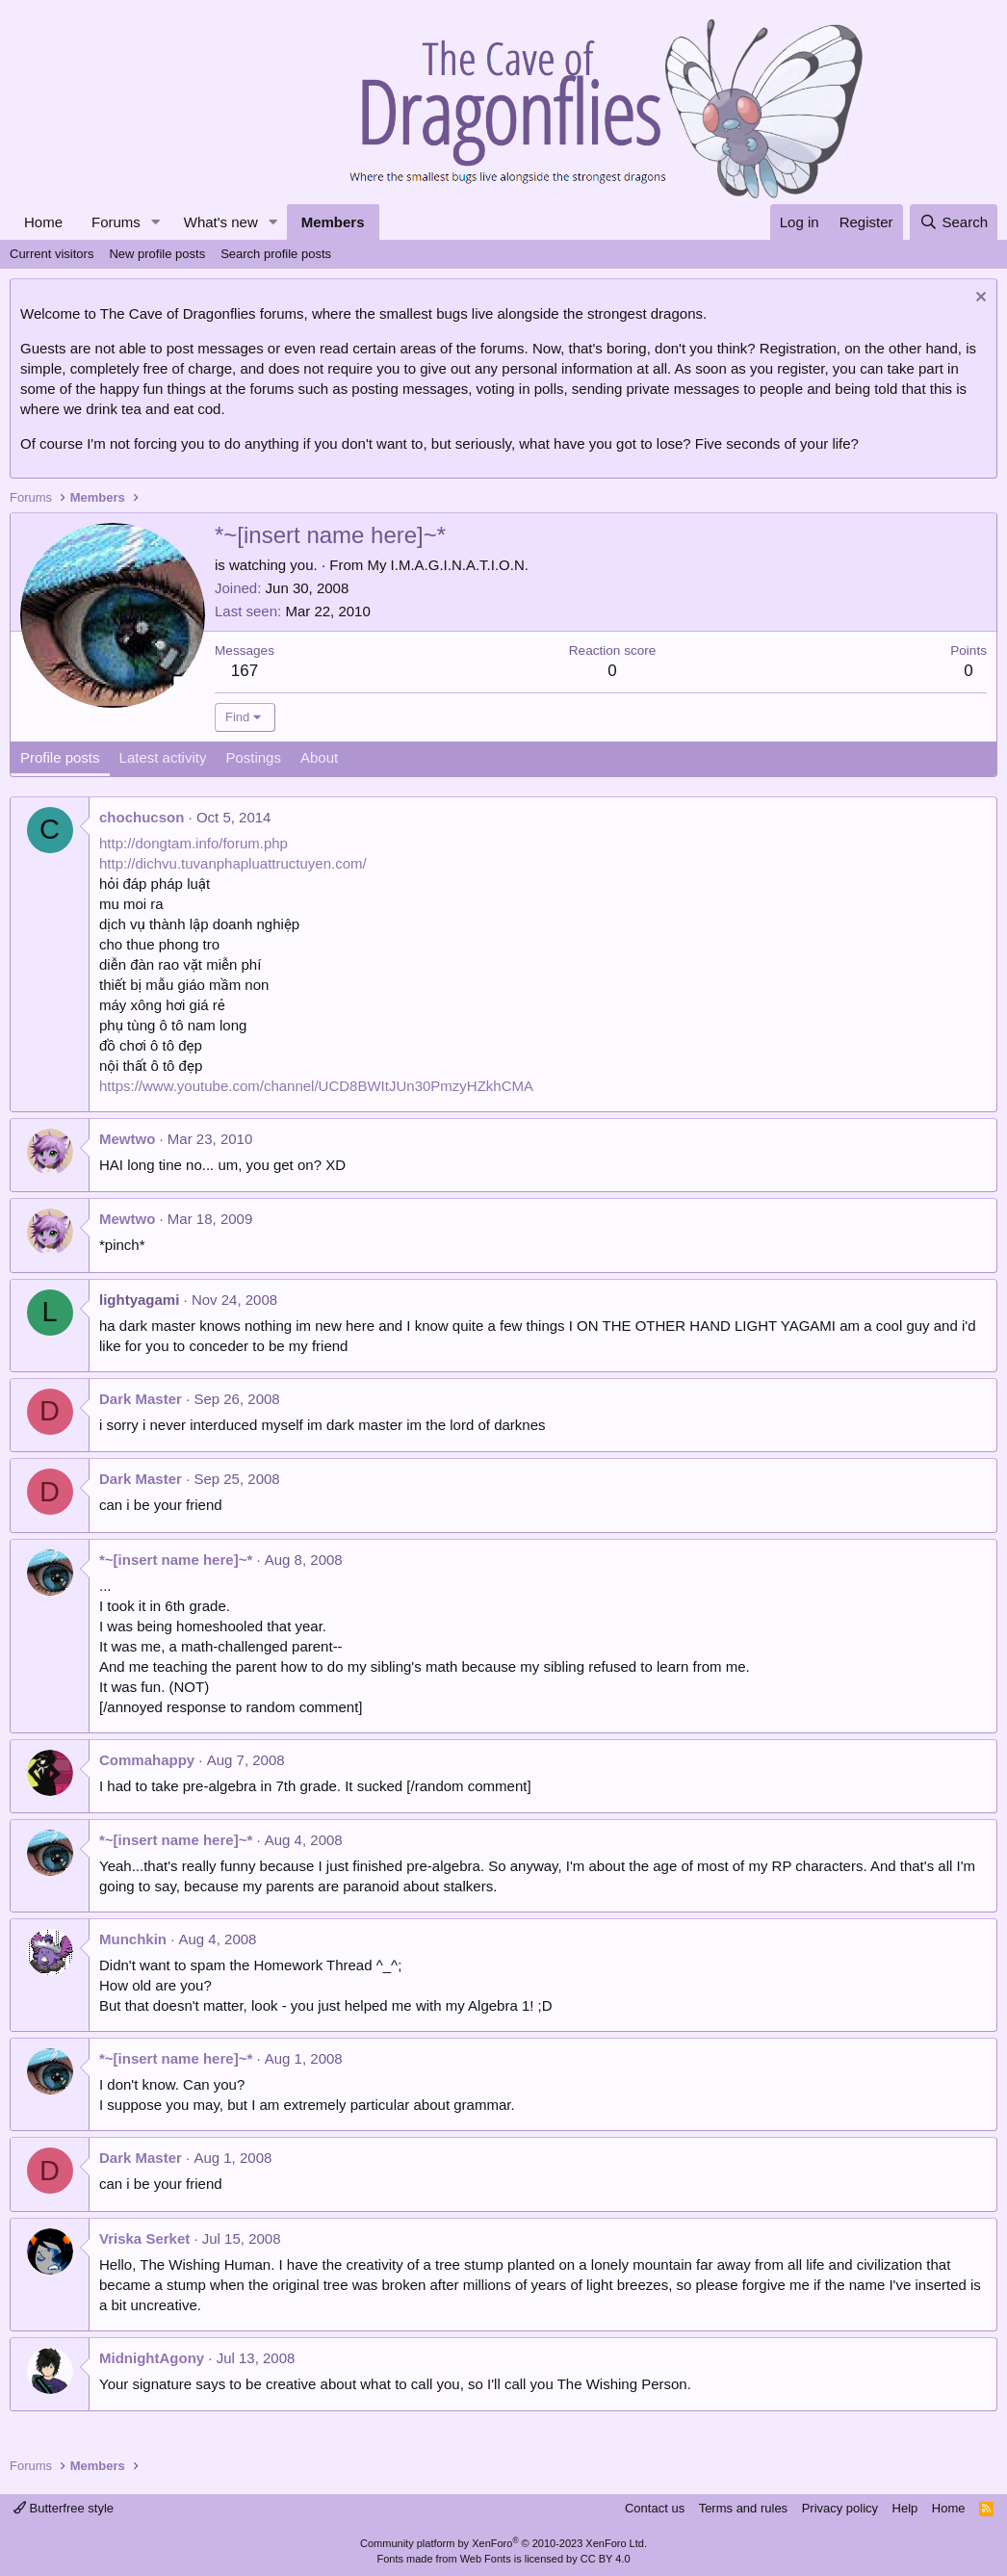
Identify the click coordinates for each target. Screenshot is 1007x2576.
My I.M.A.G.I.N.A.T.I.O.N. (448, 565)
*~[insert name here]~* (175, 1559)
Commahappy (146, 1760)
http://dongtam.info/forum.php (193, 843)
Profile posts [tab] (60, 757)
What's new (221, 222)
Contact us (654, 2508)
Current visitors (51, 254)
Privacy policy (840, 2508)
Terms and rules (743, 2508)
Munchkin (133, 1939)
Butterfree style (63, 2508)
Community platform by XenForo (503, 2543)
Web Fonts (485, 2558)
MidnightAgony (151, 2358)
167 (244, 671)
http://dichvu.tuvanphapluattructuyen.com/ (233, 863)
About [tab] (319, 757)
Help (905, 2508)
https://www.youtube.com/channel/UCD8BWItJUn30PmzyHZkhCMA (316, 1086)
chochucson (141, 817)
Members (333, 222)
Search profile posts (275, 254)
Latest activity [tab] (163, 757)
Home (43, 222)
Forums (116, 222)
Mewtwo (127, 1139)
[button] (155, 222)
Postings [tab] (253, 757)
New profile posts (157, 254)
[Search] (953, 222)
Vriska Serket (144, 2238)
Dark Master (140, 1399)
